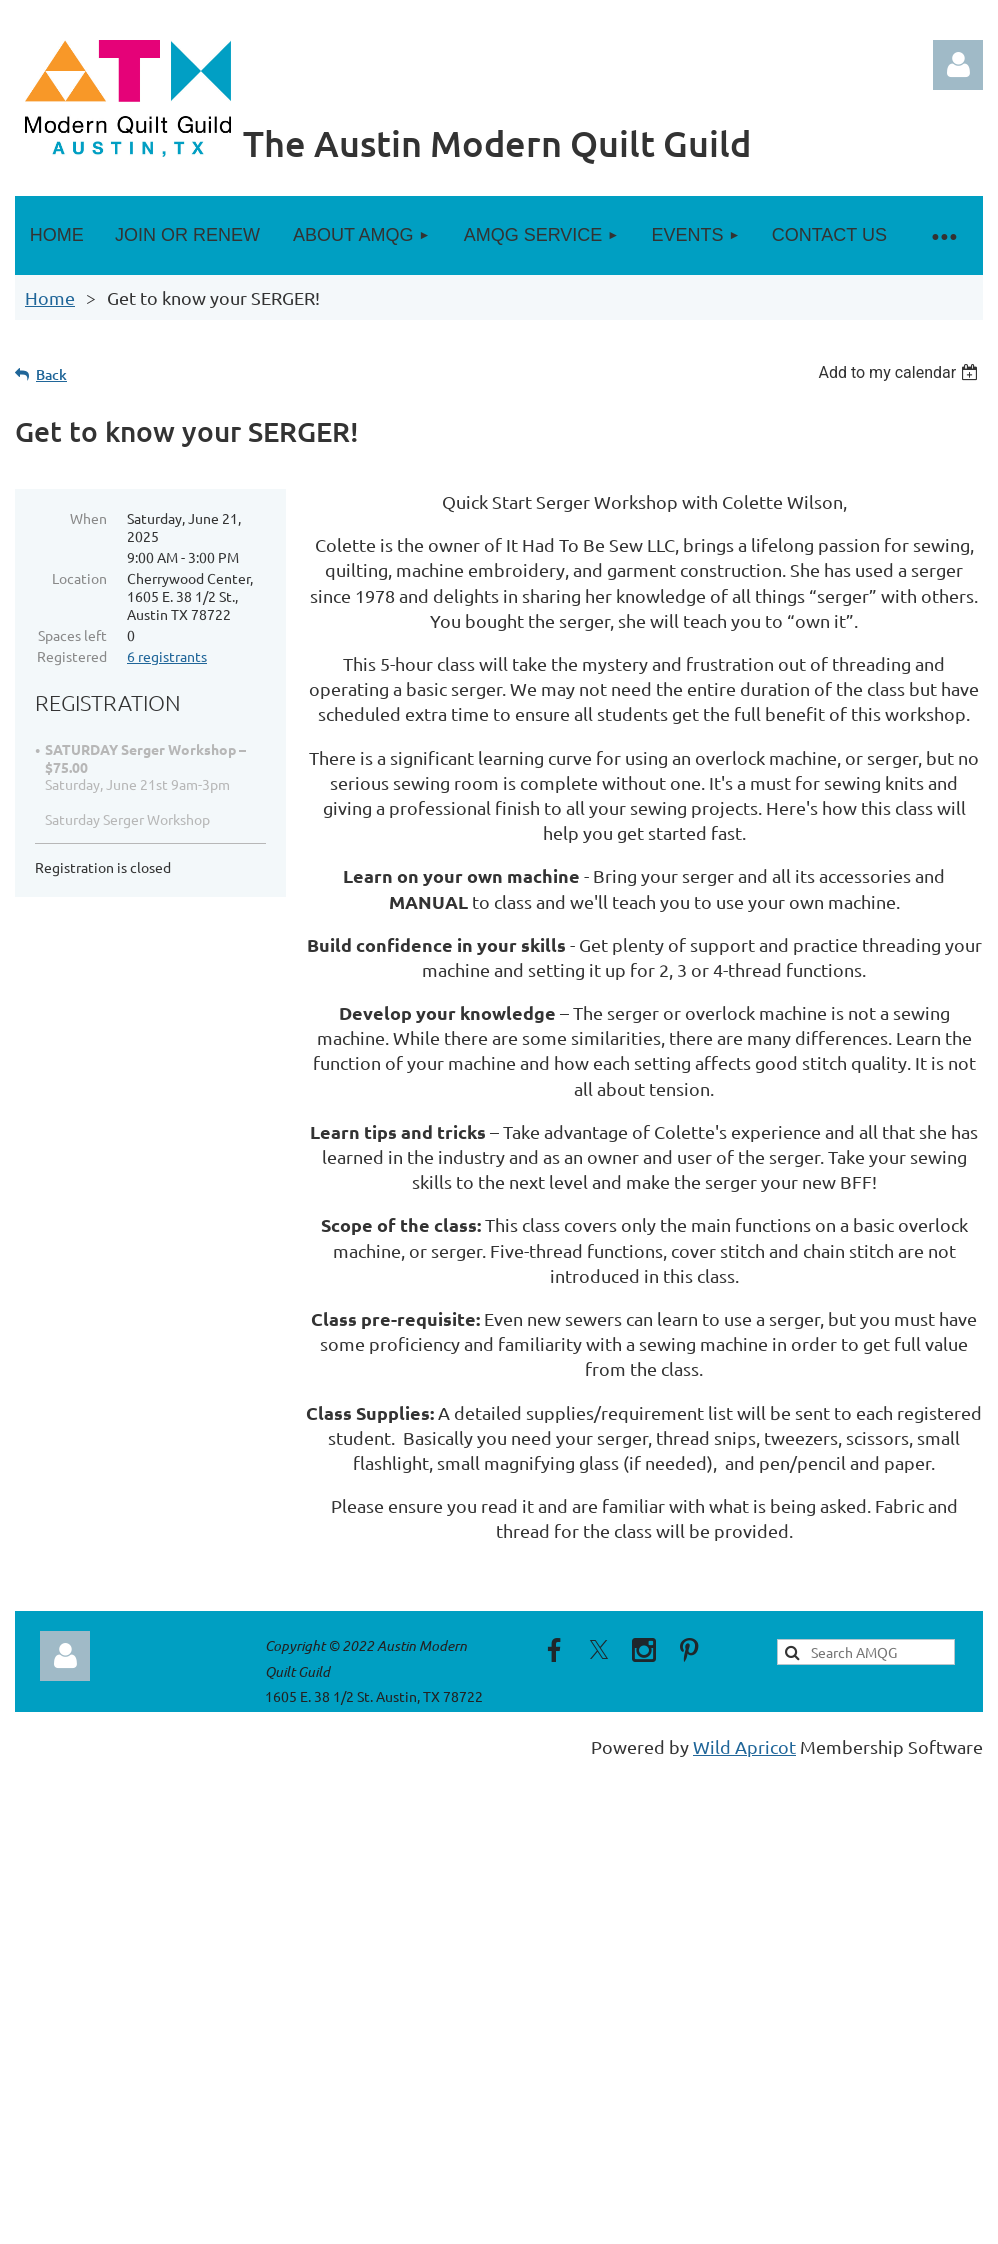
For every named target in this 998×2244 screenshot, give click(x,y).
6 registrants (167, 656)
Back (51, 374)
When (88, 518)
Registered (72, 656)
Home (50, 297)
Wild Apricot (744, 1746)
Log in (958, 65)
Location (79, 578)
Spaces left (72, 635)
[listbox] (900, 372)
